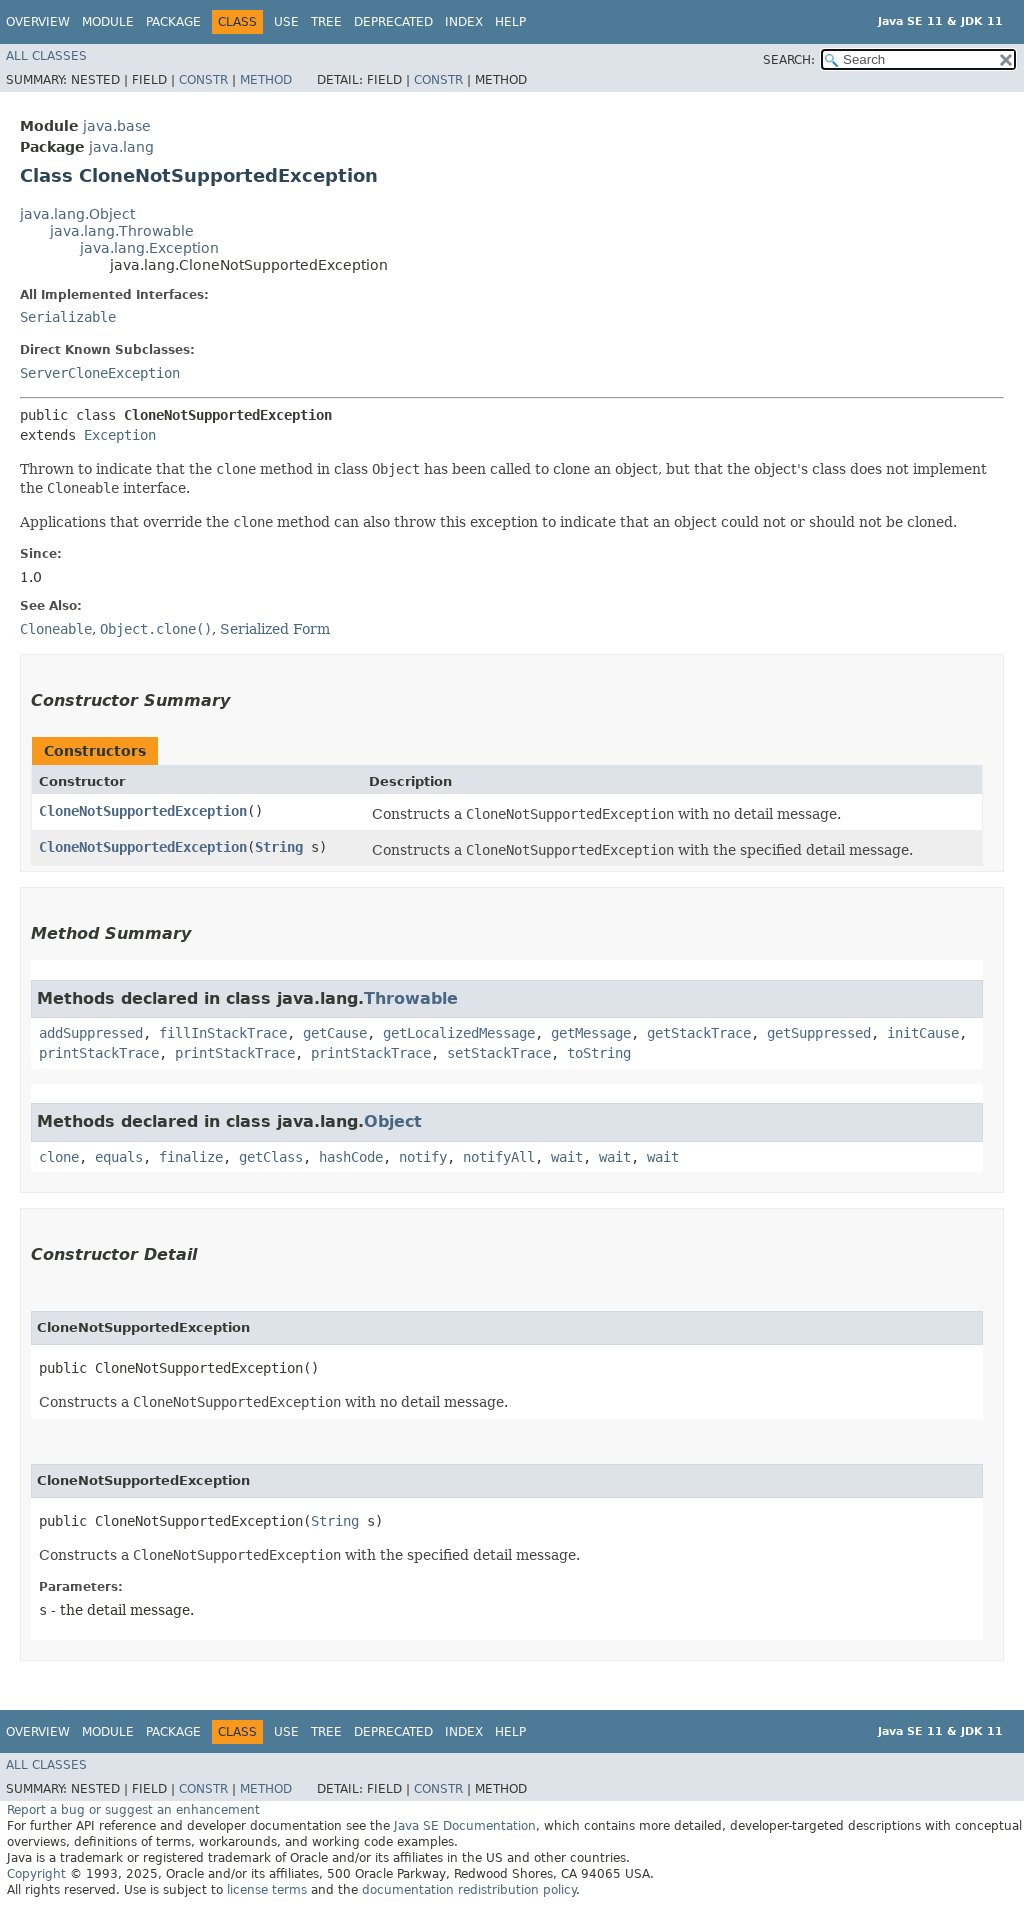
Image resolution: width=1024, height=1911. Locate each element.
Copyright (36, 1874)
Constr (203, 80)
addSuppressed (91, 1033)
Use (286, 22)
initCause (923, 1033)
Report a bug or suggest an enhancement (133, 1810)
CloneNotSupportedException (143, 811)
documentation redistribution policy (469, 1890)
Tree (326, 22)
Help (510, 22)
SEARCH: (789, 60)
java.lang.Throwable (122, 231)
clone (59, 1157)
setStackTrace (499, 1053)
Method (266, 80)
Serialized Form (275, 629)
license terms (267, 1890)
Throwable (411, 998)
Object (393, 1121)
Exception (120, 435)
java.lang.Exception (149, 248)
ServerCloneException (100, 373)
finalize (191, 1157)
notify (423, 1157)
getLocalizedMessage (459, 1033)
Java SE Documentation (465, 1826)
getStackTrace (699, 1033)
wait (567, 1157)
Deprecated (393, 22)
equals (119, 1157)
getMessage (591, 1033)
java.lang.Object (77, 214)
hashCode (351, 1157)
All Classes (46, 56)
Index (464, 22)
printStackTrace (99, 1053)
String (279, 847)
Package (173, 22)
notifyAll (499, 1157)
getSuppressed (819, 1033)
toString (599, 1053)
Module (108, 22)
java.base (117, 126)
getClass (271, 1157)
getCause (335, 1033)
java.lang (121, 147)
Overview (38, 22)
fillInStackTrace (223, 1033)
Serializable (68, 317)
